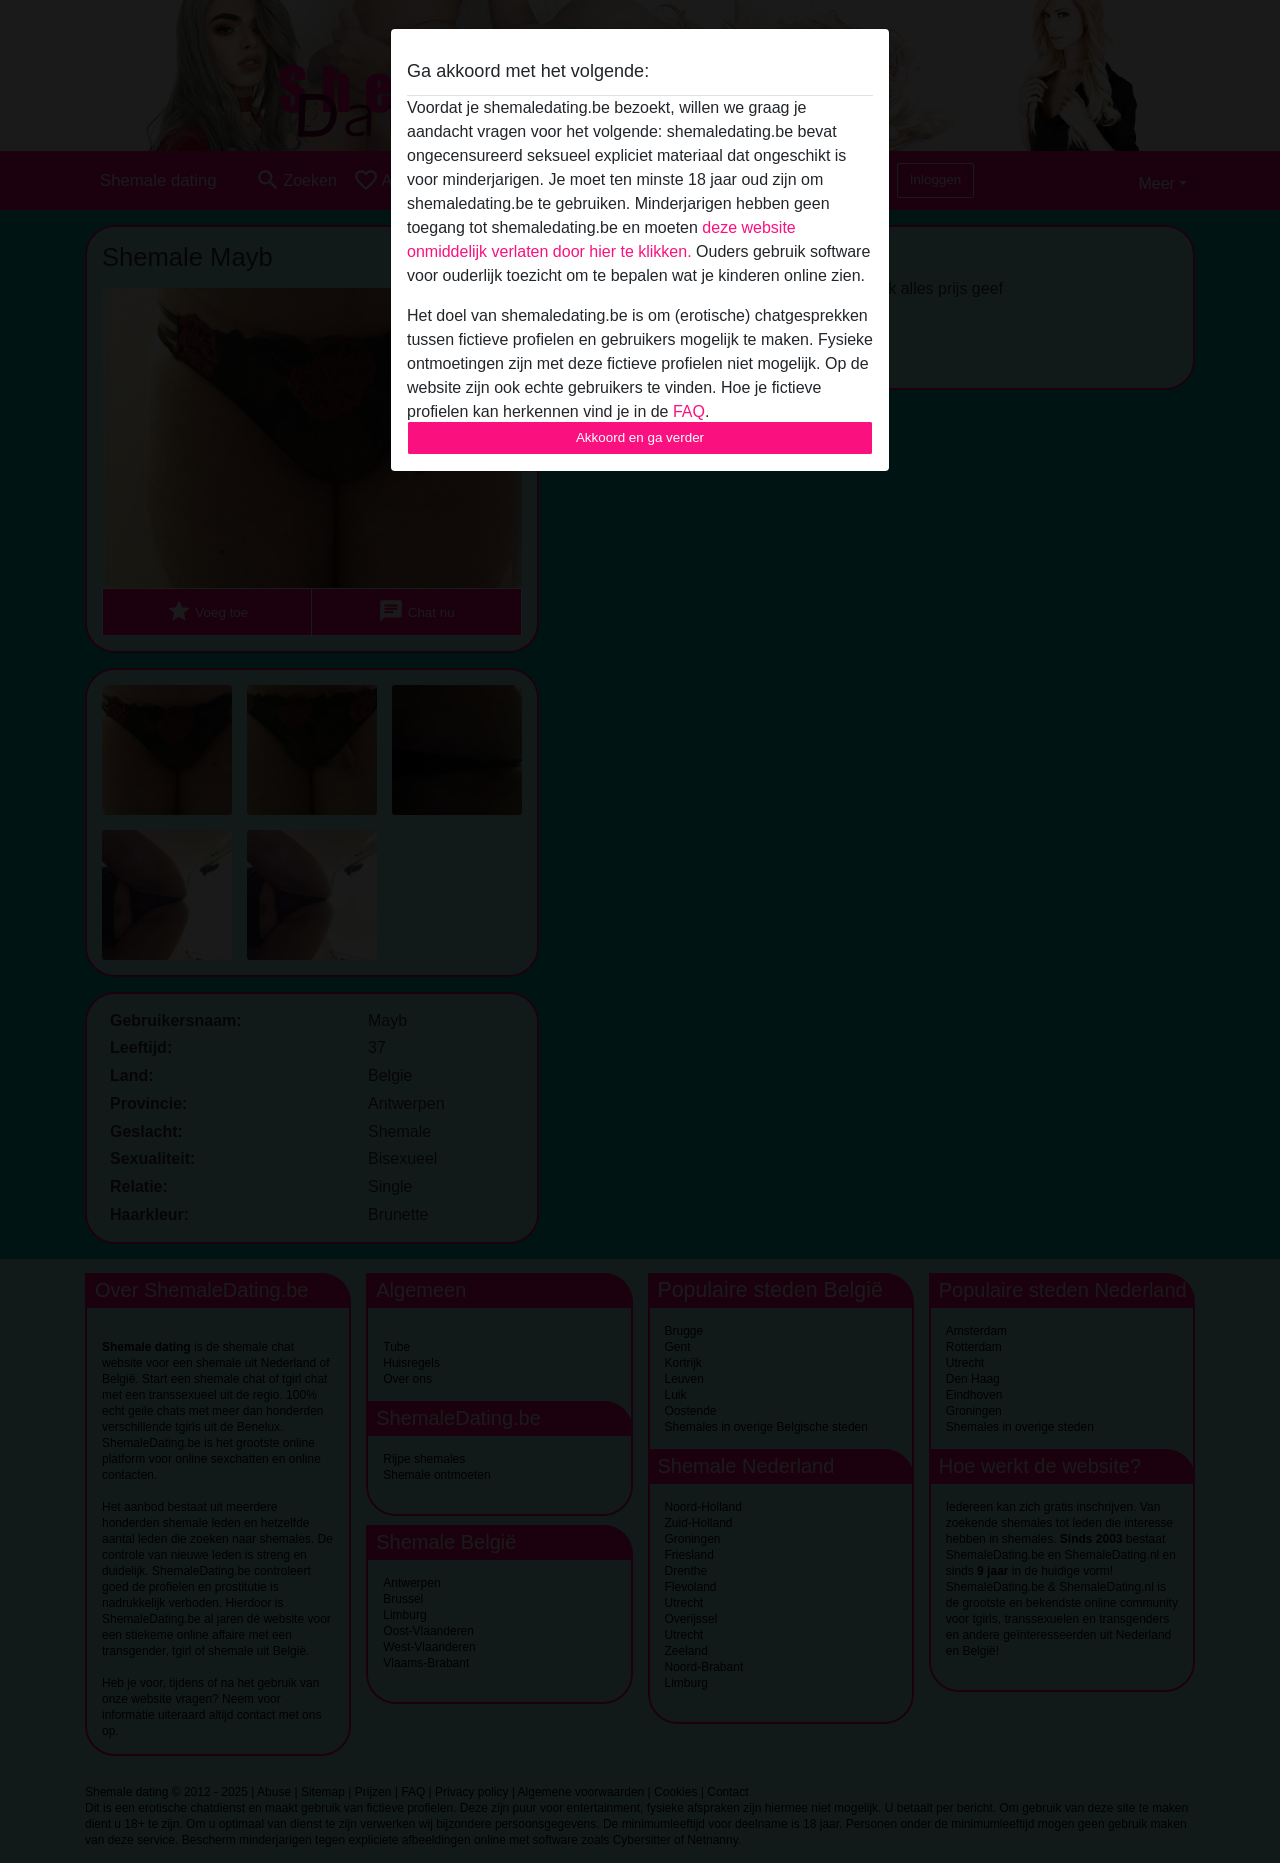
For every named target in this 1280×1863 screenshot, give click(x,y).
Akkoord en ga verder (640, 437)
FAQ (689, 411)
